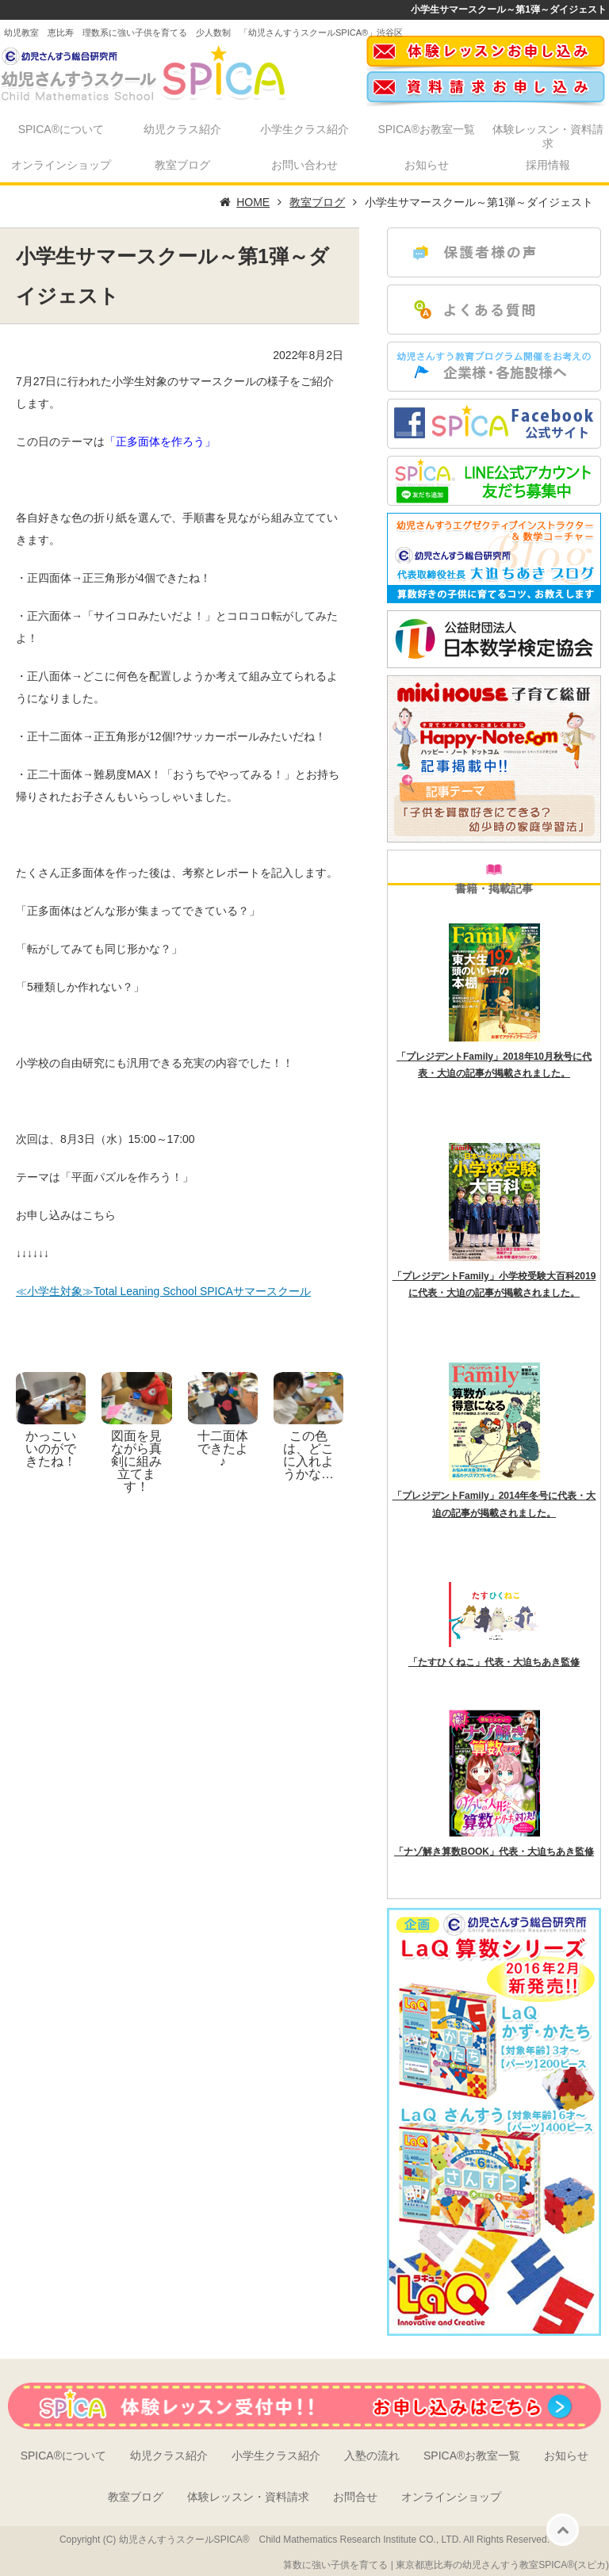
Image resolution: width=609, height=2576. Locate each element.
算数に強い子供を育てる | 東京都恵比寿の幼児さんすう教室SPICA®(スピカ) (446, 2564)
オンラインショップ (61, 165)
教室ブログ (182, 165)
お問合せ (355, 2496)
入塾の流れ (372, 2455)
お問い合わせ (304, 165)
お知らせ (426, 165)
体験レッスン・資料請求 (547, 136)
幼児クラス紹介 (182, 129)
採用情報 (548, 165)
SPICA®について (61, 129)
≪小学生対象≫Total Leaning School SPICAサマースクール (163, 1291)
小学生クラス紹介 (304, 129)
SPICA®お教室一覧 (425, 129)
